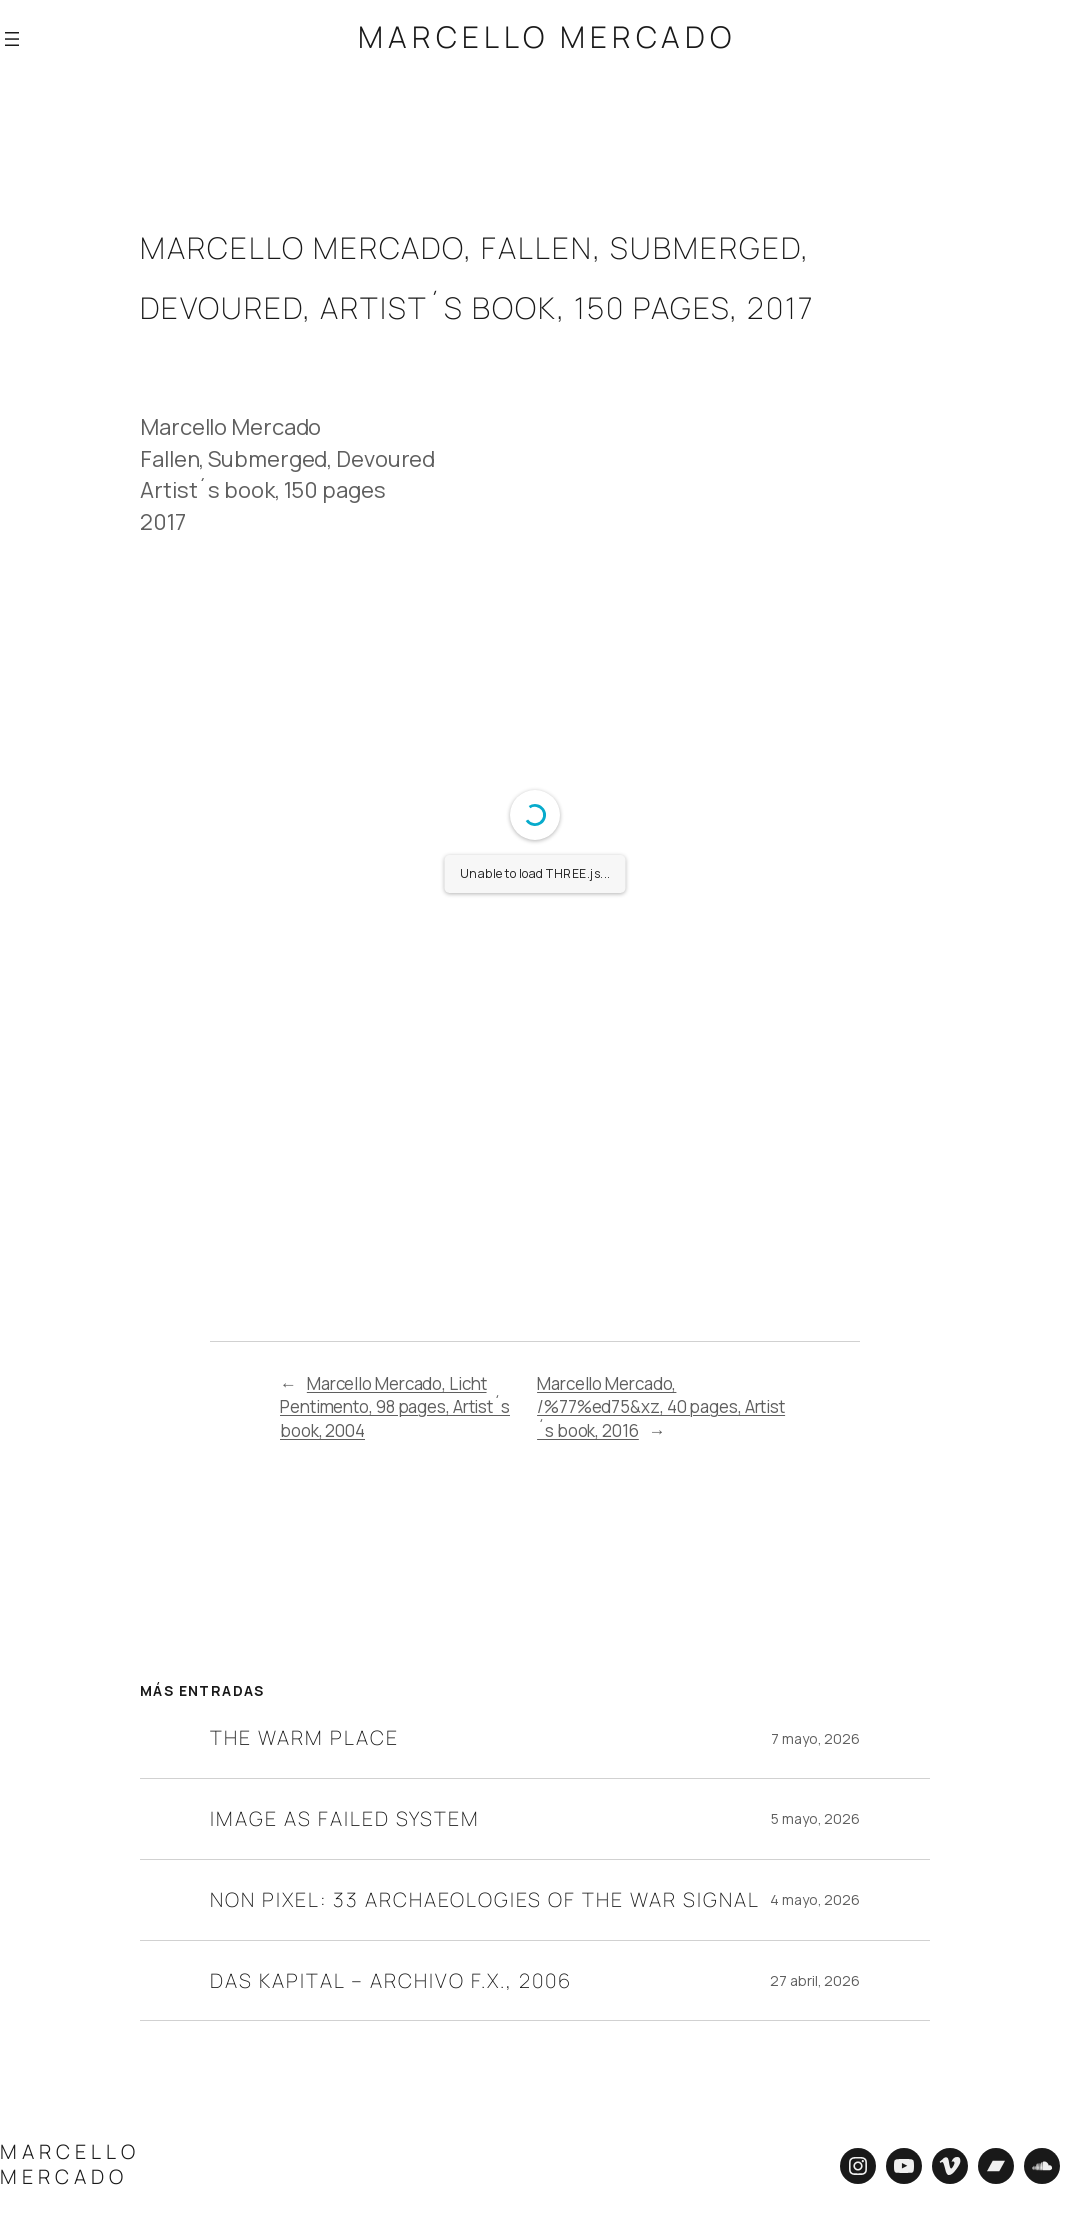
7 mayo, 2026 (815, 1735)
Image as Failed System (345, 1815)
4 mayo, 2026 (815, 1896)
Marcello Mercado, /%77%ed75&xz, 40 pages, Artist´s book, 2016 (661, 1404)
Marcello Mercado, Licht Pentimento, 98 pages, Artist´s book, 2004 (395, 1404)
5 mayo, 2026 (815, 1815)
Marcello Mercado (547, 36)
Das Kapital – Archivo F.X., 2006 (391, 1977)
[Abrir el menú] (12, 37)
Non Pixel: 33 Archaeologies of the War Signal (485, 1896)
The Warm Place (304, 1734)
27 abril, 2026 (815, 1977)
